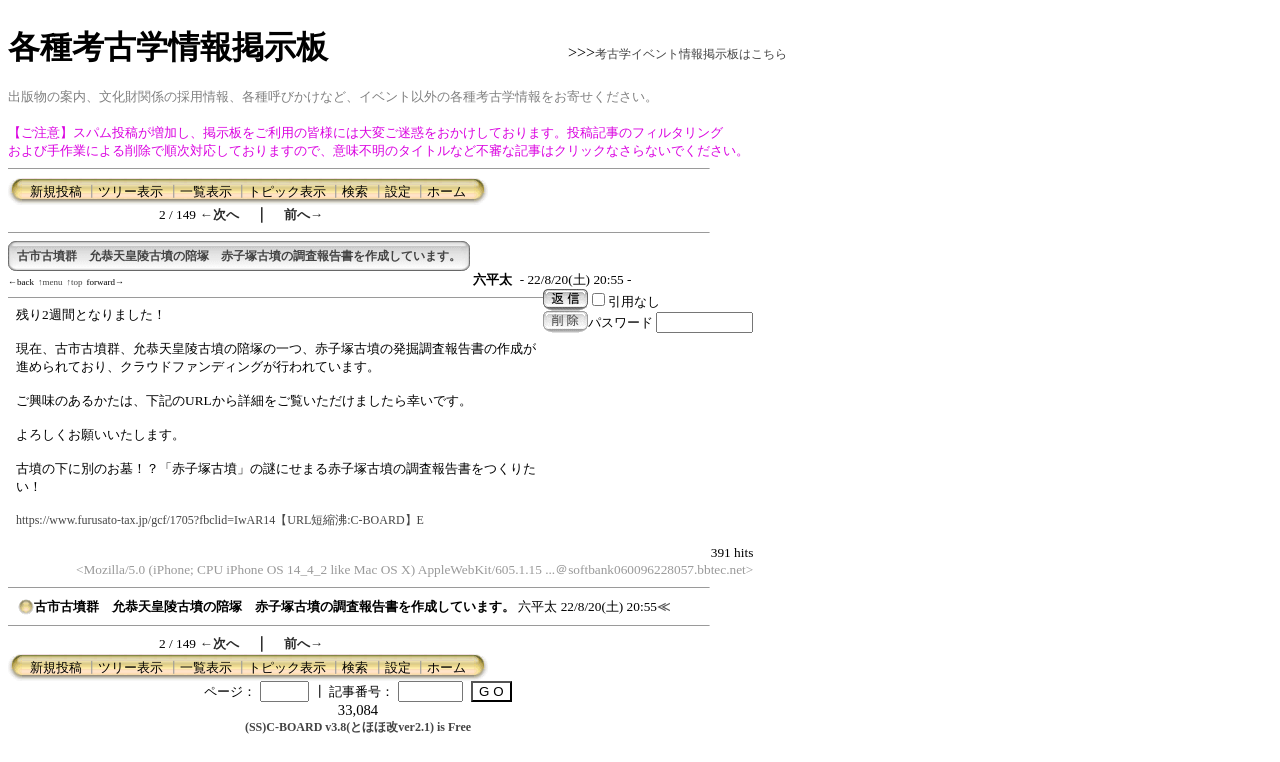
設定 (398, 191)
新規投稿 (56, 191)
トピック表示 (287, 191)
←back (21, 282)
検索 (355, 191)
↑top (75, 282)
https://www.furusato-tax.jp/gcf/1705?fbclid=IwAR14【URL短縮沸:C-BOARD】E (220, 520)
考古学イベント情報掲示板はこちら (691, 54)
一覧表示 (206, 191)
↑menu (50, 282)
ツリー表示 (130, 191)
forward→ (106, 282)
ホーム (446, 191)
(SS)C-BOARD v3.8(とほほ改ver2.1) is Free (358, 727)
